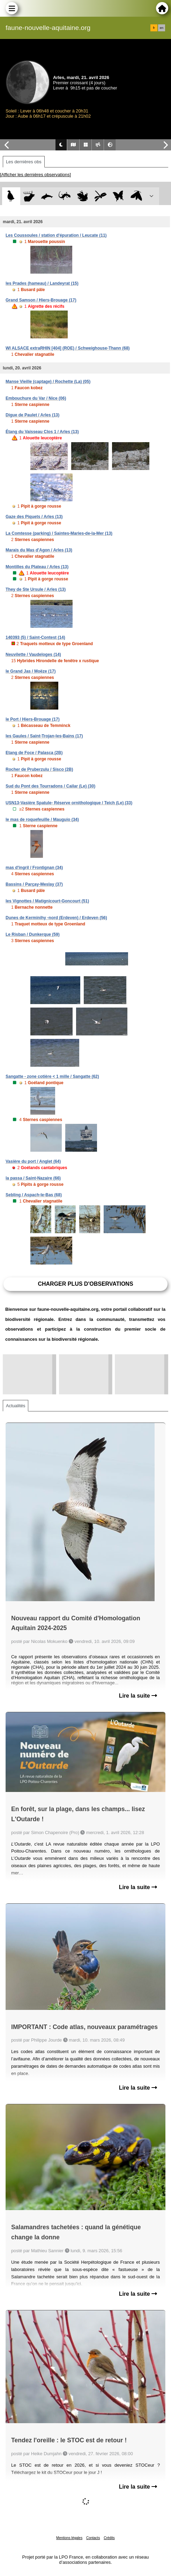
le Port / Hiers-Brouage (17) (33, 719)
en (161, 28)
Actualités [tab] (15, 1405)
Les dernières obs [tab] (24, 161)
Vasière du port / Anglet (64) (33, 1161)
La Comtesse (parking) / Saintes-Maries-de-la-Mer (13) (59, 533)
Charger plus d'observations (85, 1284)
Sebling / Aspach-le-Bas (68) (34, 1194)
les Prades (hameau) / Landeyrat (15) (42, 283)
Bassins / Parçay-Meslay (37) (34, 884)
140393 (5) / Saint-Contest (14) (35, 637)
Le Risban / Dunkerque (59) (33, 934)
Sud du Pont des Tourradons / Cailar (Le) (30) (50, 786)
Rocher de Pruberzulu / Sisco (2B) (39, 769)
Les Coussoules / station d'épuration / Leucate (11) (56, 235)
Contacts (93, 2538)
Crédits (109, 2538)
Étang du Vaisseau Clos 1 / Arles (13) (42, 431)
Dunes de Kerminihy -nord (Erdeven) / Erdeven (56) (56, 917)
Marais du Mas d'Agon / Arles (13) (39, 550)
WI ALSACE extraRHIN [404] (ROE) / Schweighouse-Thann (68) (68, 348)
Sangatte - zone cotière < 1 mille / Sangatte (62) (52, 1076)
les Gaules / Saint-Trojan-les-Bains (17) (44, 736)
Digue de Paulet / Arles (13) (32, 415)
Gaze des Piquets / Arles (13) (34, 516)
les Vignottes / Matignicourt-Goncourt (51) (47, 901)
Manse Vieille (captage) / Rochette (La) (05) (48, 381)
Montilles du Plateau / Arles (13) (37, 566)
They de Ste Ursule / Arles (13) (36, 589)
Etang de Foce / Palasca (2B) (34, 752)
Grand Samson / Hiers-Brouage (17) (41, 300)
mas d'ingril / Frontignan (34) (34, 867)
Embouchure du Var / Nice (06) (36, 398)
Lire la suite (138, 1696)
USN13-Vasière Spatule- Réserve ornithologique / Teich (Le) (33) (69, 802)
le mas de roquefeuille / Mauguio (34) (42, 819)
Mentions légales (69, 2538)
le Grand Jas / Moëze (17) (30, 671)
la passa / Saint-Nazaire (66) (33, 1178)
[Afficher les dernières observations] (35, 174)
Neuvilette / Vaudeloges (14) (33, 654)
